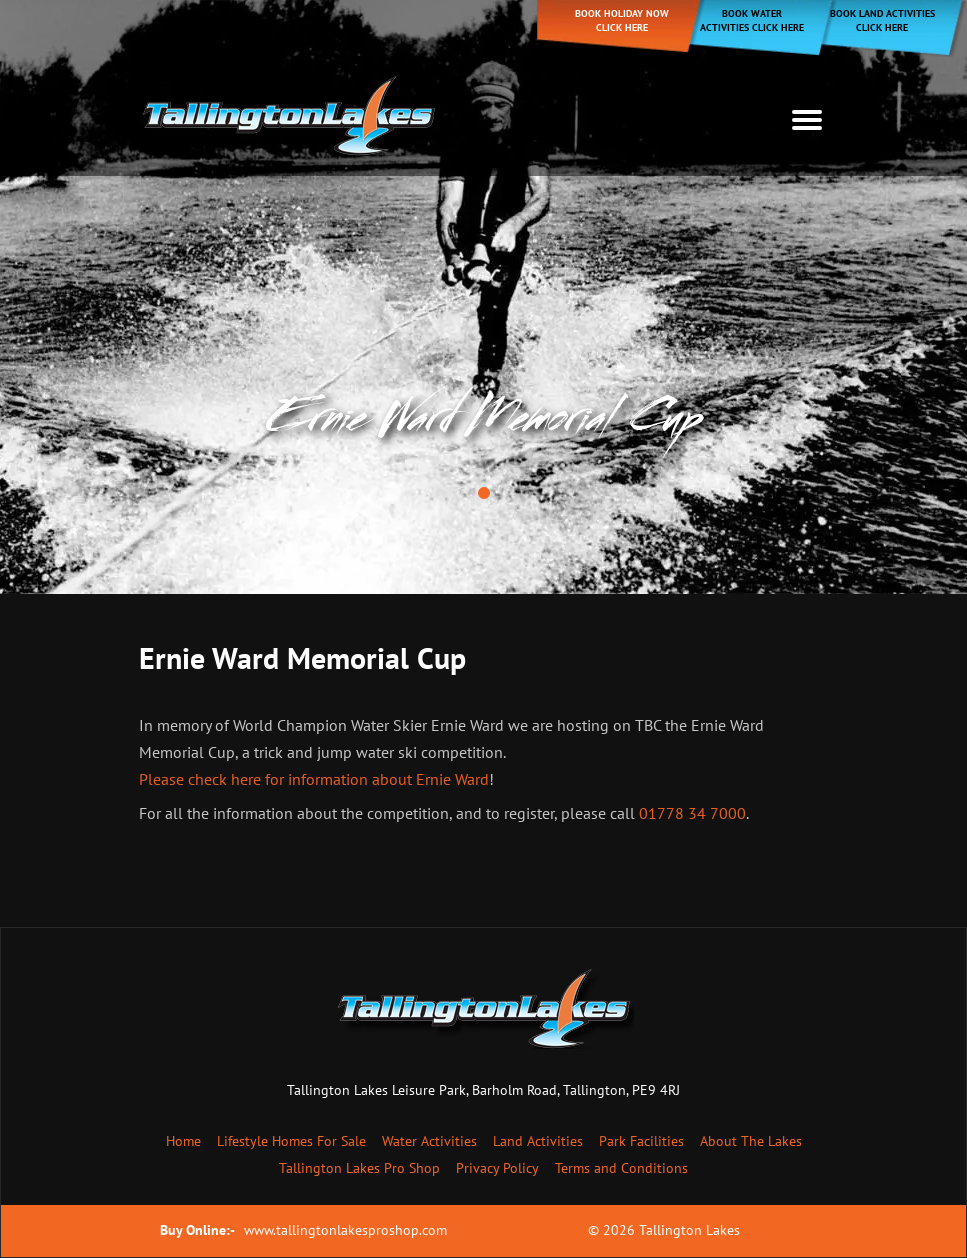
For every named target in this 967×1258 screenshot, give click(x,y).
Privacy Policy (497, 1168)
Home (183, 1141)
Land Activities (538, 1141)
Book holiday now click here (622, 20)
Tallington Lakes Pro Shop (359, 1168)
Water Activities (429, 1141)
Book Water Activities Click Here (752, 20)
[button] (484, 493)
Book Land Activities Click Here (882, 20)
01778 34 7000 (692, 813)
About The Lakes (751, 1141)
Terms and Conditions (621, 1168)
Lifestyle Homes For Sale (291, 1141)
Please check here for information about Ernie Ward (314, 779)
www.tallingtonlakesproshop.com (345, 1230)
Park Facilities (641, 1141)
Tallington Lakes (689, 1230)
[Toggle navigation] (807, 120)
